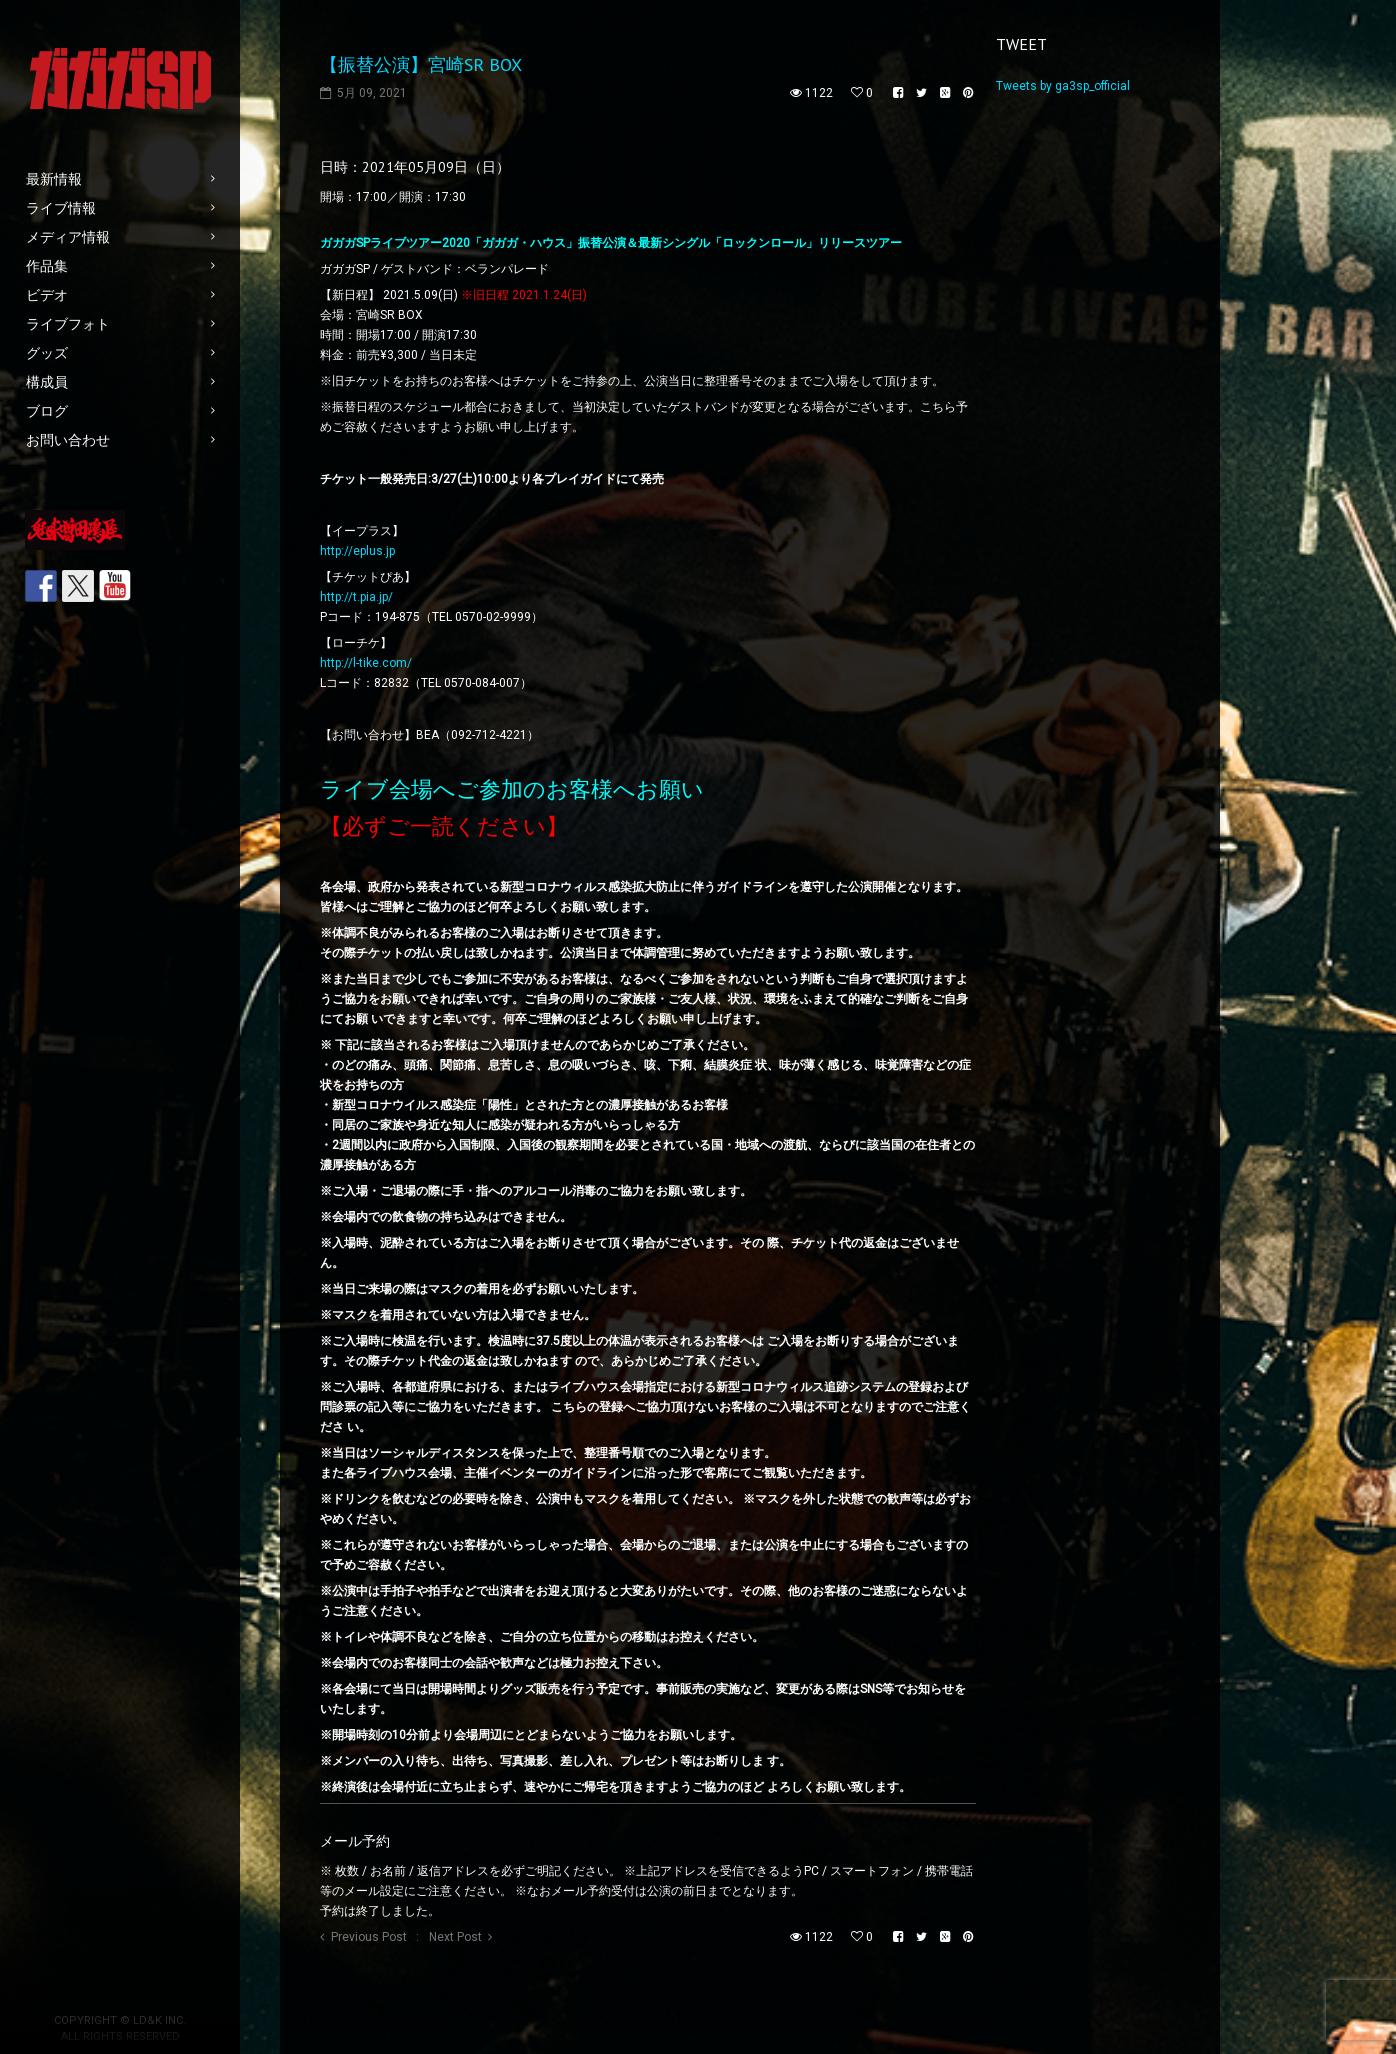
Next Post (455, 1937)
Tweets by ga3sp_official (1063, 86)
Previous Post (369, 1937)
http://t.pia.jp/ (356, 597)
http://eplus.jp (357, 551)
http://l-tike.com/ (366, 663)
